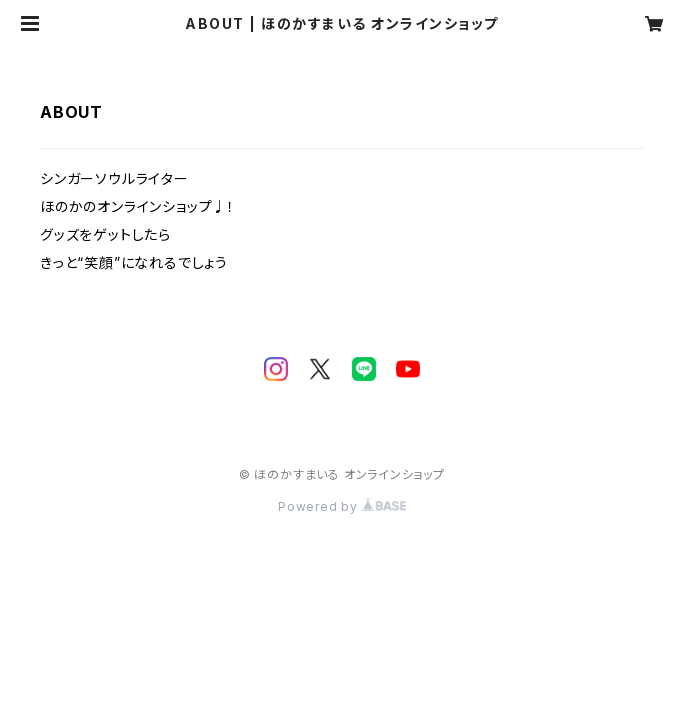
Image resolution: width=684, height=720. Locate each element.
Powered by (342, 506)
